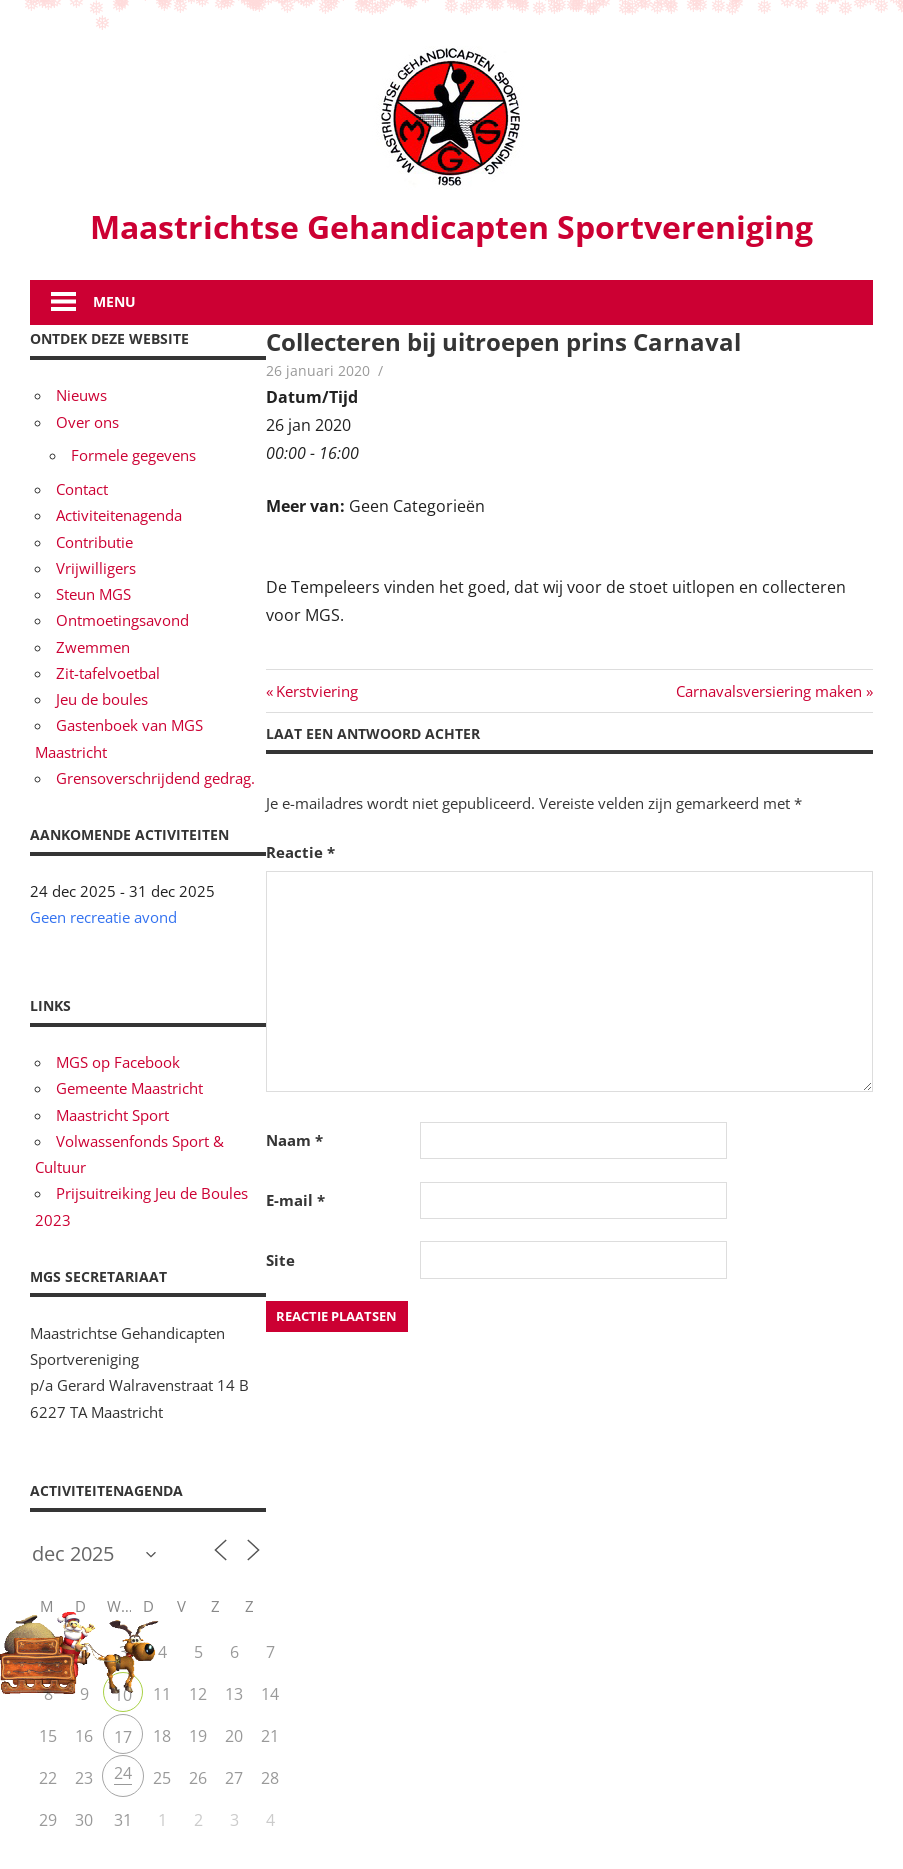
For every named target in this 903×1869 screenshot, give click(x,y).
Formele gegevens (133, 455)
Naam (294, 1140)
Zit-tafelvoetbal (108, 673)
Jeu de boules (102, 699)
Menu (114, 301)
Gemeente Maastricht (129, 1088)
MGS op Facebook (118, 1062)
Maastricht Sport (112, 1115)
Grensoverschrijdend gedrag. (155, 778)
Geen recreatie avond (103, 917)
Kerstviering (316, 691)
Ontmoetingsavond (122, 620)
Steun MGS (93, 594)
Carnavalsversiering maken (769, 691)
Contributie (94, 542)
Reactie (300, 852)
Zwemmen (93, 647)
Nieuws (81, 395)
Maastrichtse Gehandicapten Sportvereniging (451, 226)
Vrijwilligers (96, 568)
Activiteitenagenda (119, 515)
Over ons (87, 422)
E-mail (295, 1200)
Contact (82, 489)
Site (280, 1260)
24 (123, 1773)
